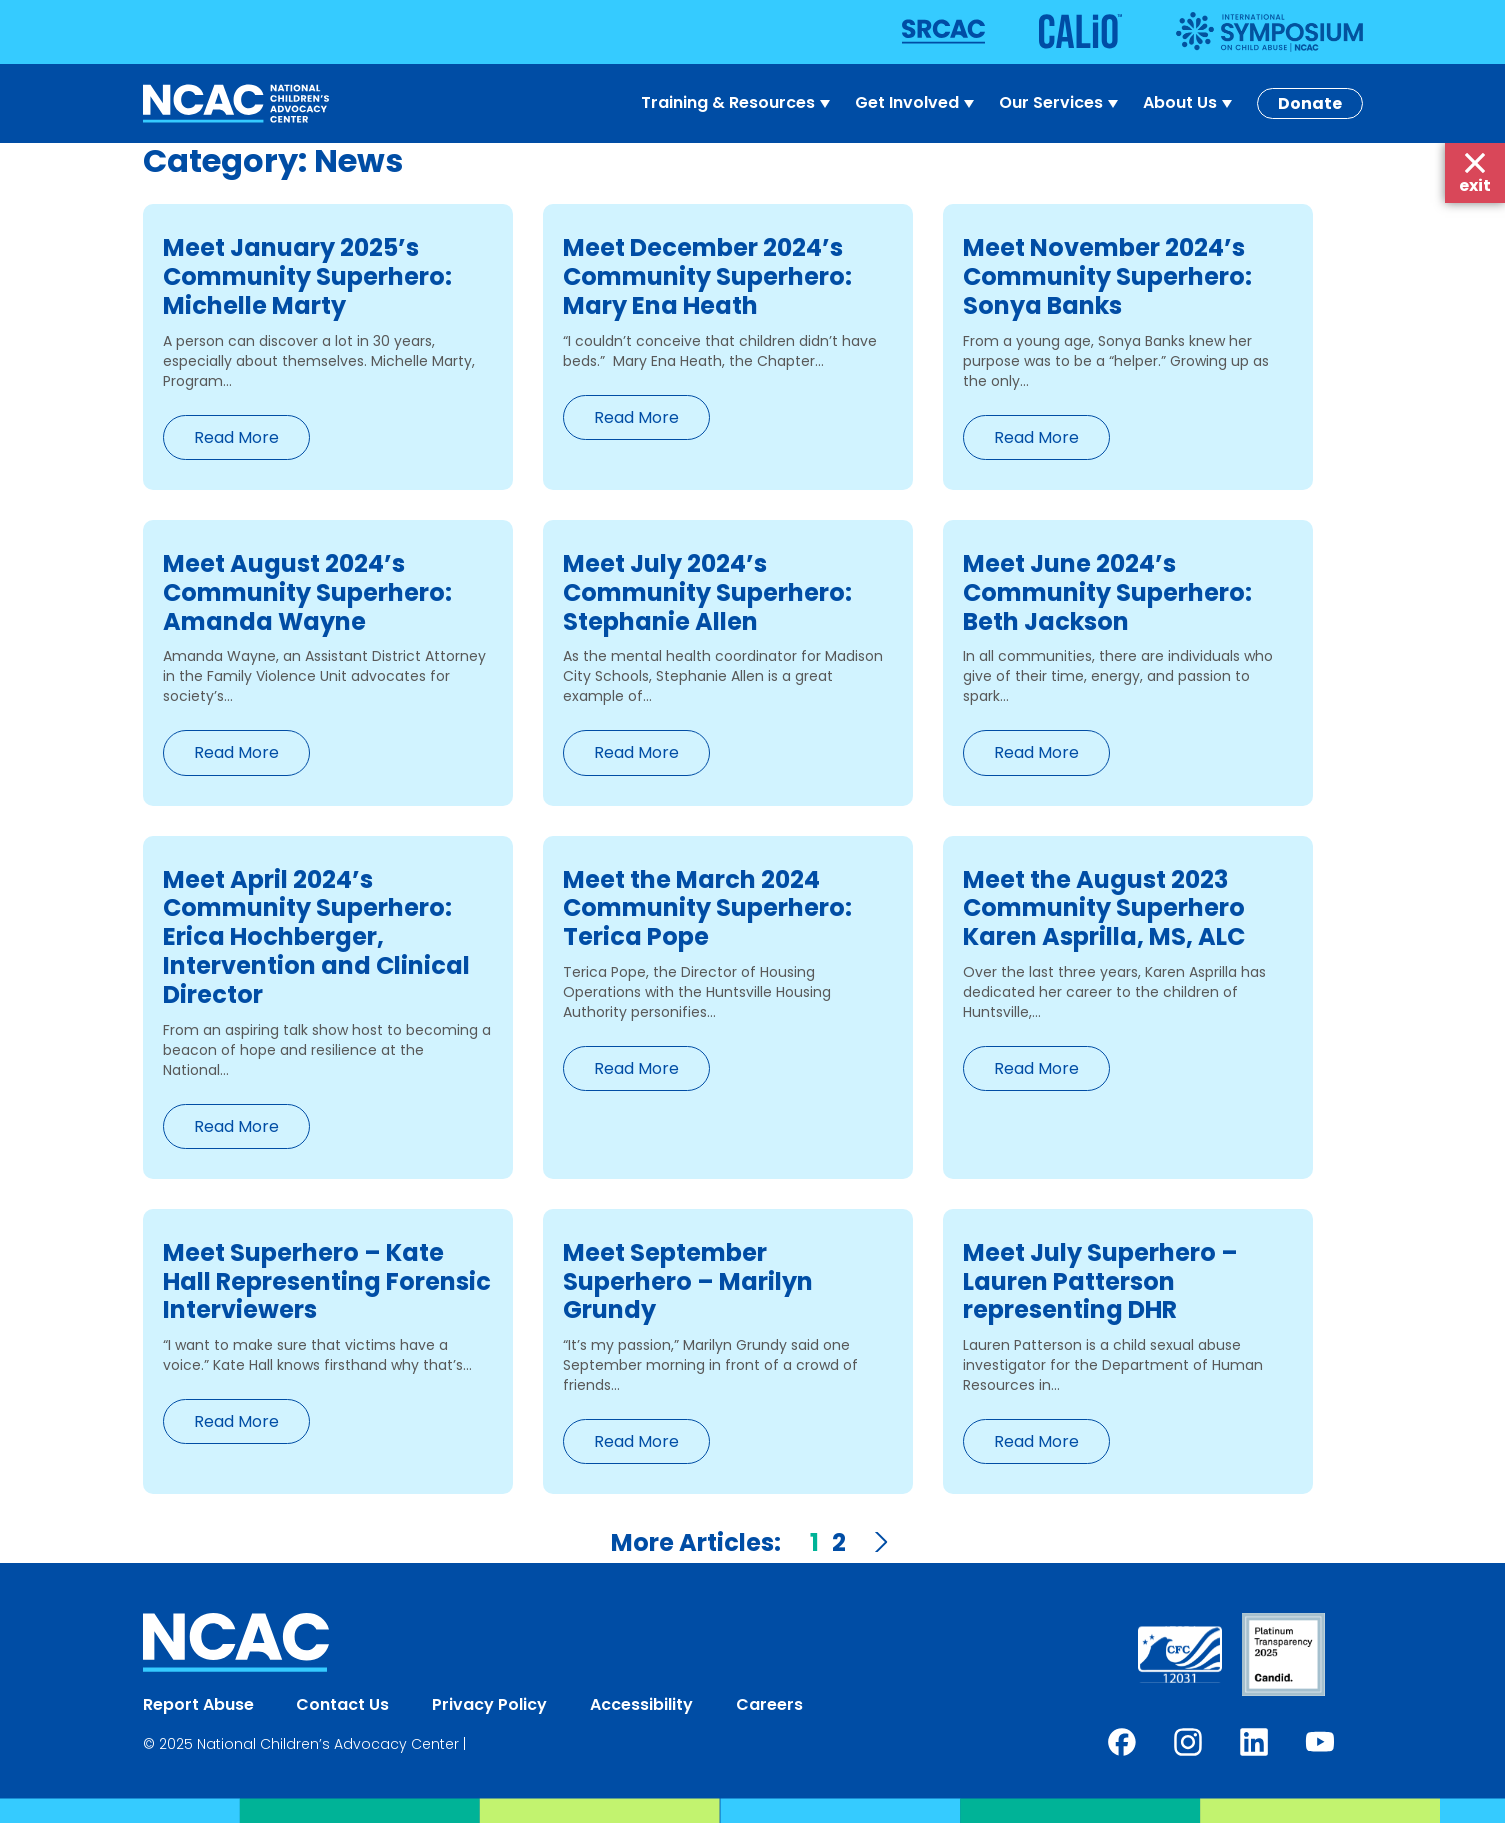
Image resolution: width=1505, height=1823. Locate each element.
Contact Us (342, 1704)
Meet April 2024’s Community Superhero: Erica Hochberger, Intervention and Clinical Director (316, 937)
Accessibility (641, 1704)
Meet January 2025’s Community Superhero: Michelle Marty (307, 276)
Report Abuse (198, 1704)
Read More (236, 437)
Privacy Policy (489, 1704)
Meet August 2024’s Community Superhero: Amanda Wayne (307, 592)
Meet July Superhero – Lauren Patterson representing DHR (1100, 1281)
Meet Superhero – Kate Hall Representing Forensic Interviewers (327, 1281)
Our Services (1061, 103)
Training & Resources (738, 103)
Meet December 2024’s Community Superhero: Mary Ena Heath (707, 276)
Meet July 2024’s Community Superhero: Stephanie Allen (707, 592)
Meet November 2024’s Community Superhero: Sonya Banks (1107, 276)
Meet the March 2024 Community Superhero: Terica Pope (707, 908)
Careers (769, 1704)
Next (880, 1542)
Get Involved (917, 103)
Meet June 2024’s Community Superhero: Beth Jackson (1107, 592)
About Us (1190, 103)
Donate (1310, 103)
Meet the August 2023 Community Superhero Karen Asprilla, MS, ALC (1104, 908)
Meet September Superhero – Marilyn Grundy (688, 1281)
